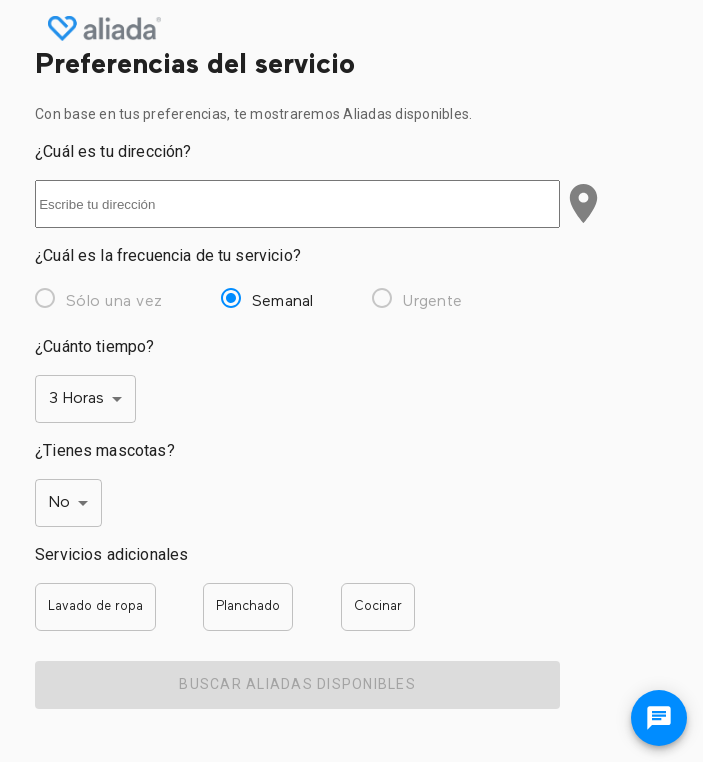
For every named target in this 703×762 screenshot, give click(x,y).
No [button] (59, 503)
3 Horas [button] (76, 399)
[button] (95, 607)
